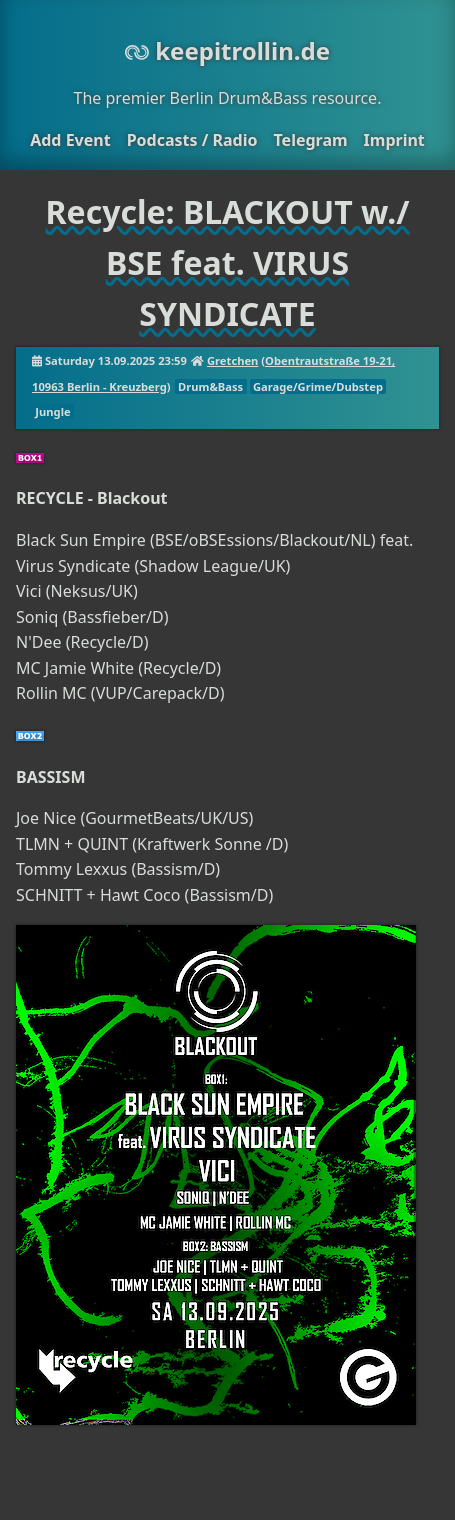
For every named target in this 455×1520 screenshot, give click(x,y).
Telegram (310, 140)
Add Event (70, 140)
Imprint (394, 140)
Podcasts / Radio (192, 140)
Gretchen (232, 360)
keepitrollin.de (227, 50)
